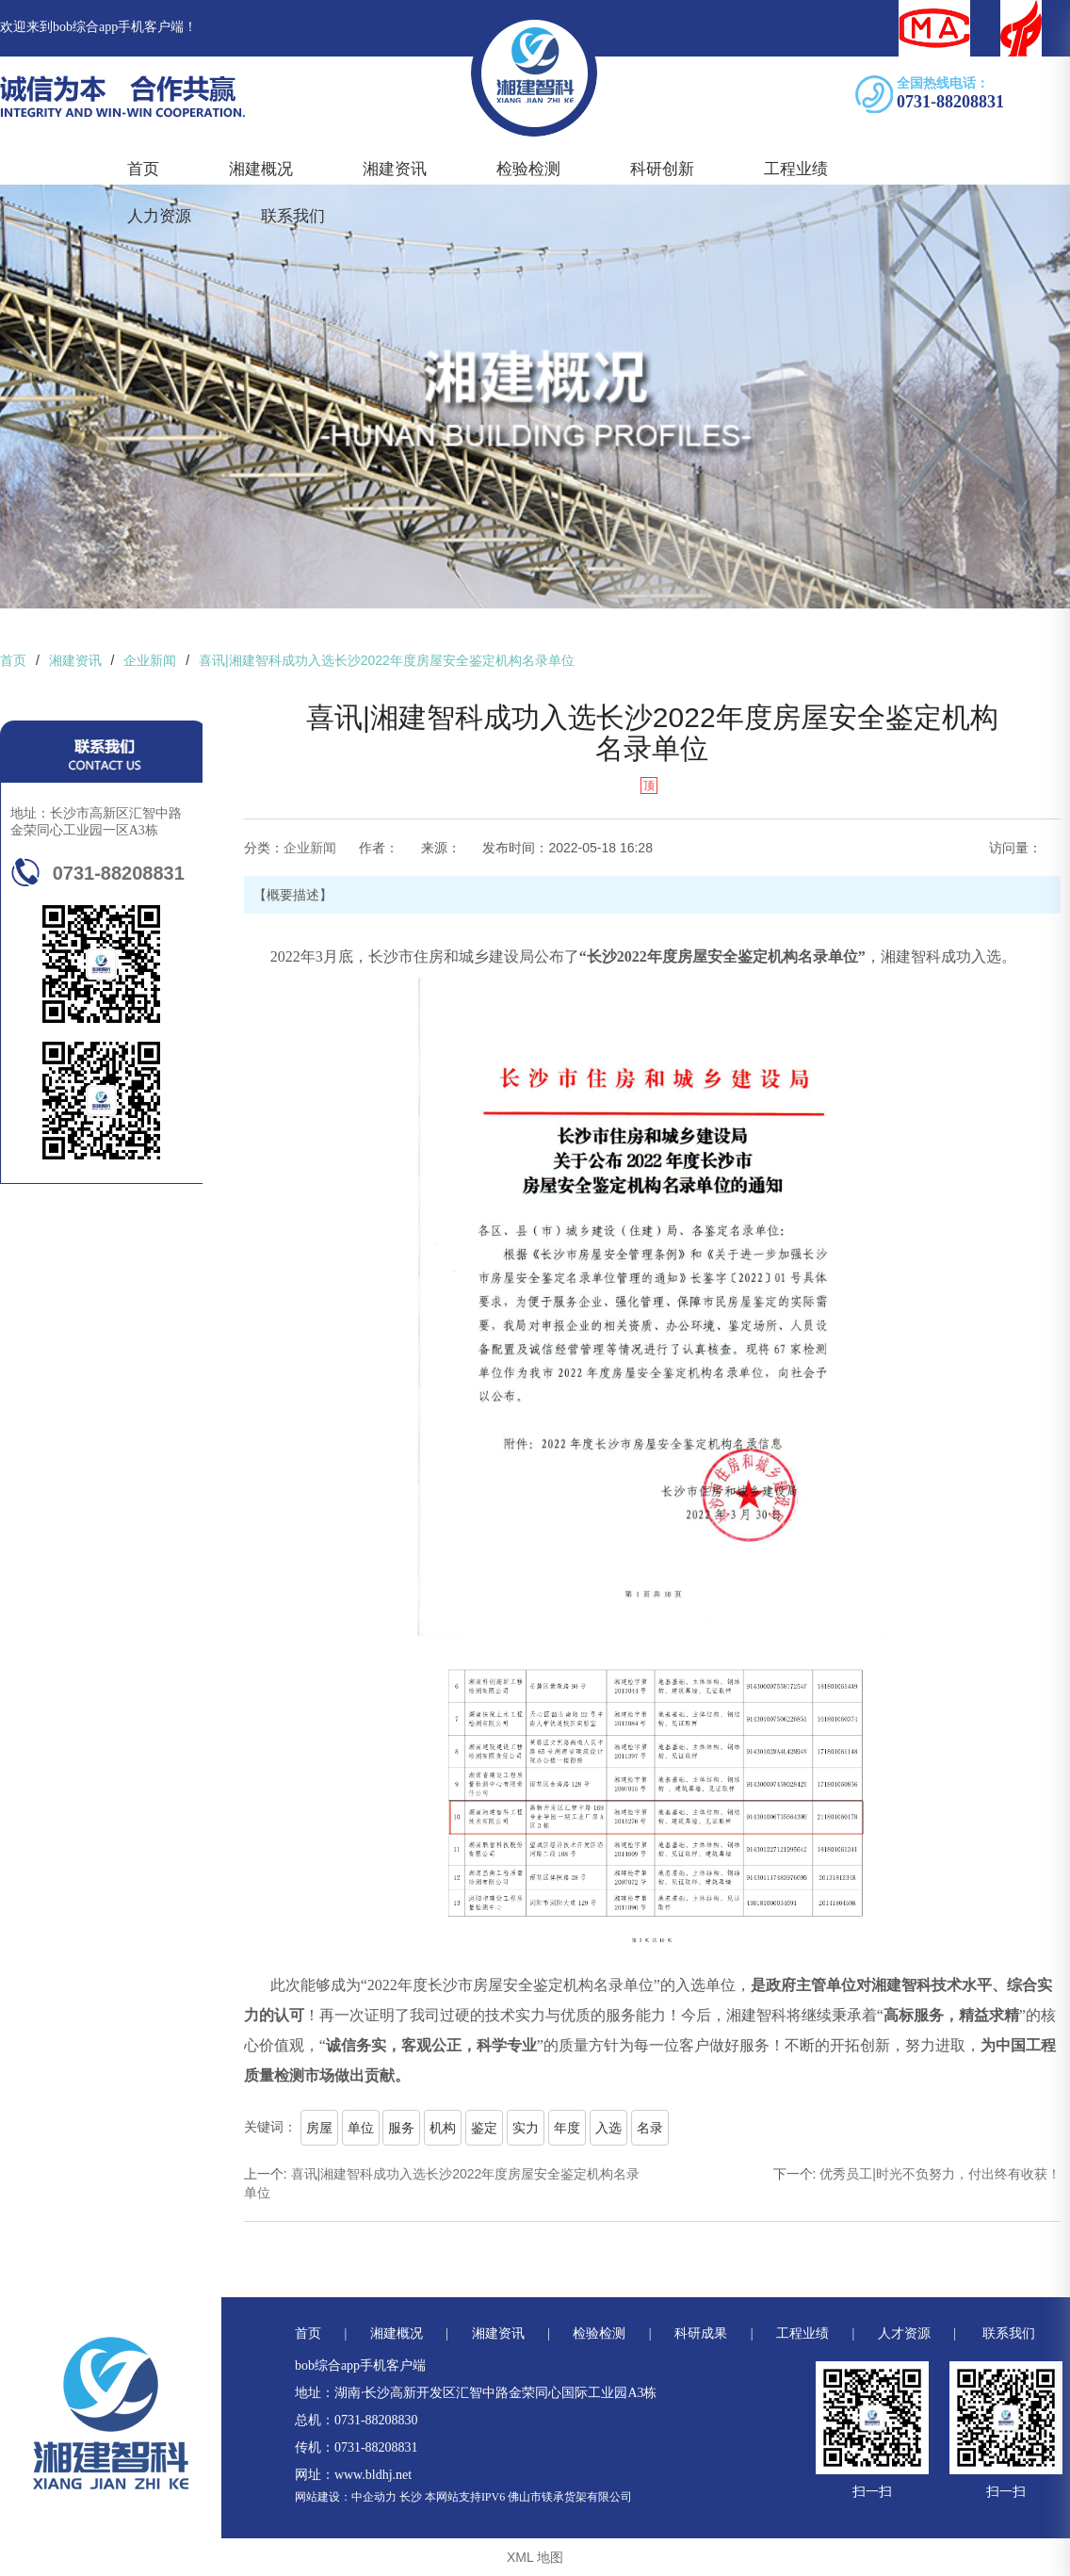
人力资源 (159, 216)
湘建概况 (261, 169)
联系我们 (293, 216)
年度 (567, 2127)
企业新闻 (310, 847)
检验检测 (528, 169)
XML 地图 (535, 2557)
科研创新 (662, 169)
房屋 (319, 2127)
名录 (650, 2127)
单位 (361, 2127)
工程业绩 (796, 169)
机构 (443, 2127)
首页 (143, 169)
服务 (401, 2127)
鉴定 (484, 2127)
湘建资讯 (395, 169)
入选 (608, 2127)
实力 (525, 2127)
